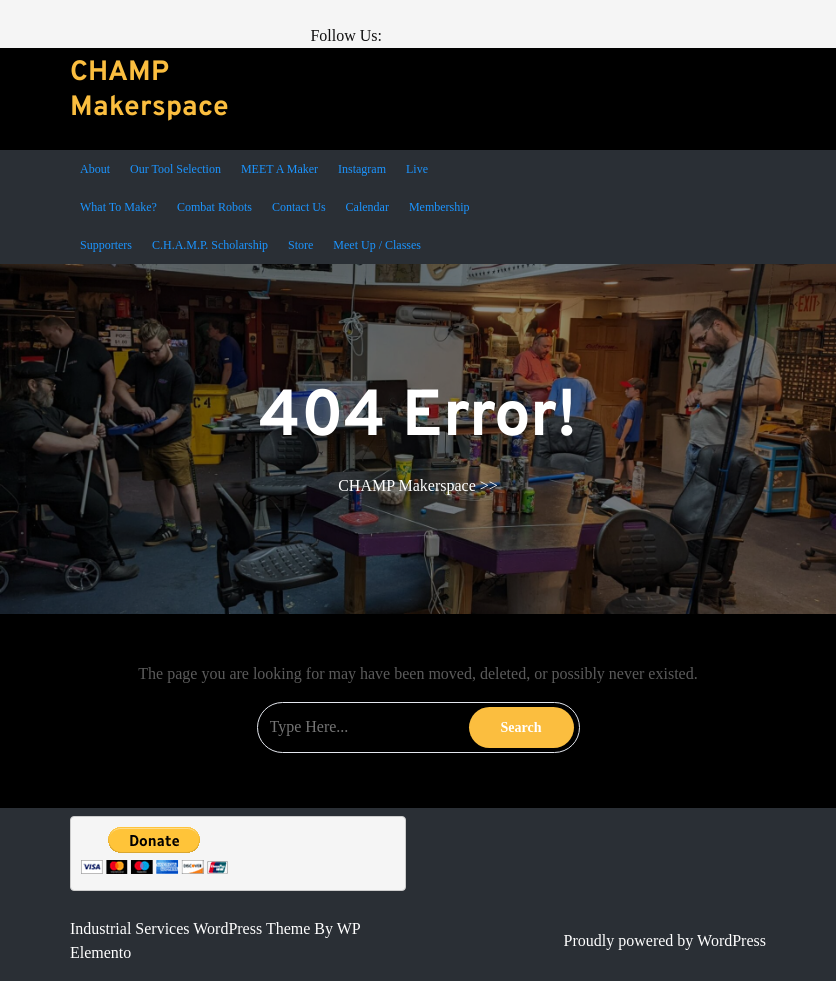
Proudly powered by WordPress (665, 940)
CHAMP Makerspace (149, 90)
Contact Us (299, 207)
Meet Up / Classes (377, 245)
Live (417, 169)
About (95, 169)
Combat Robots (214, 207)
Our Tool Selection (175, 169)
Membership (439, 207)
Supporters (106, 245)
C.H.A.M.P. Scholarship (210, 245)
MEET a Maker (279, 169)
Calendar (367, 207)
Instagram (362, 169)
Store (300, 245)
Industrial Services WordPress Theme (192, 928)
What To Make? (118, 207)
